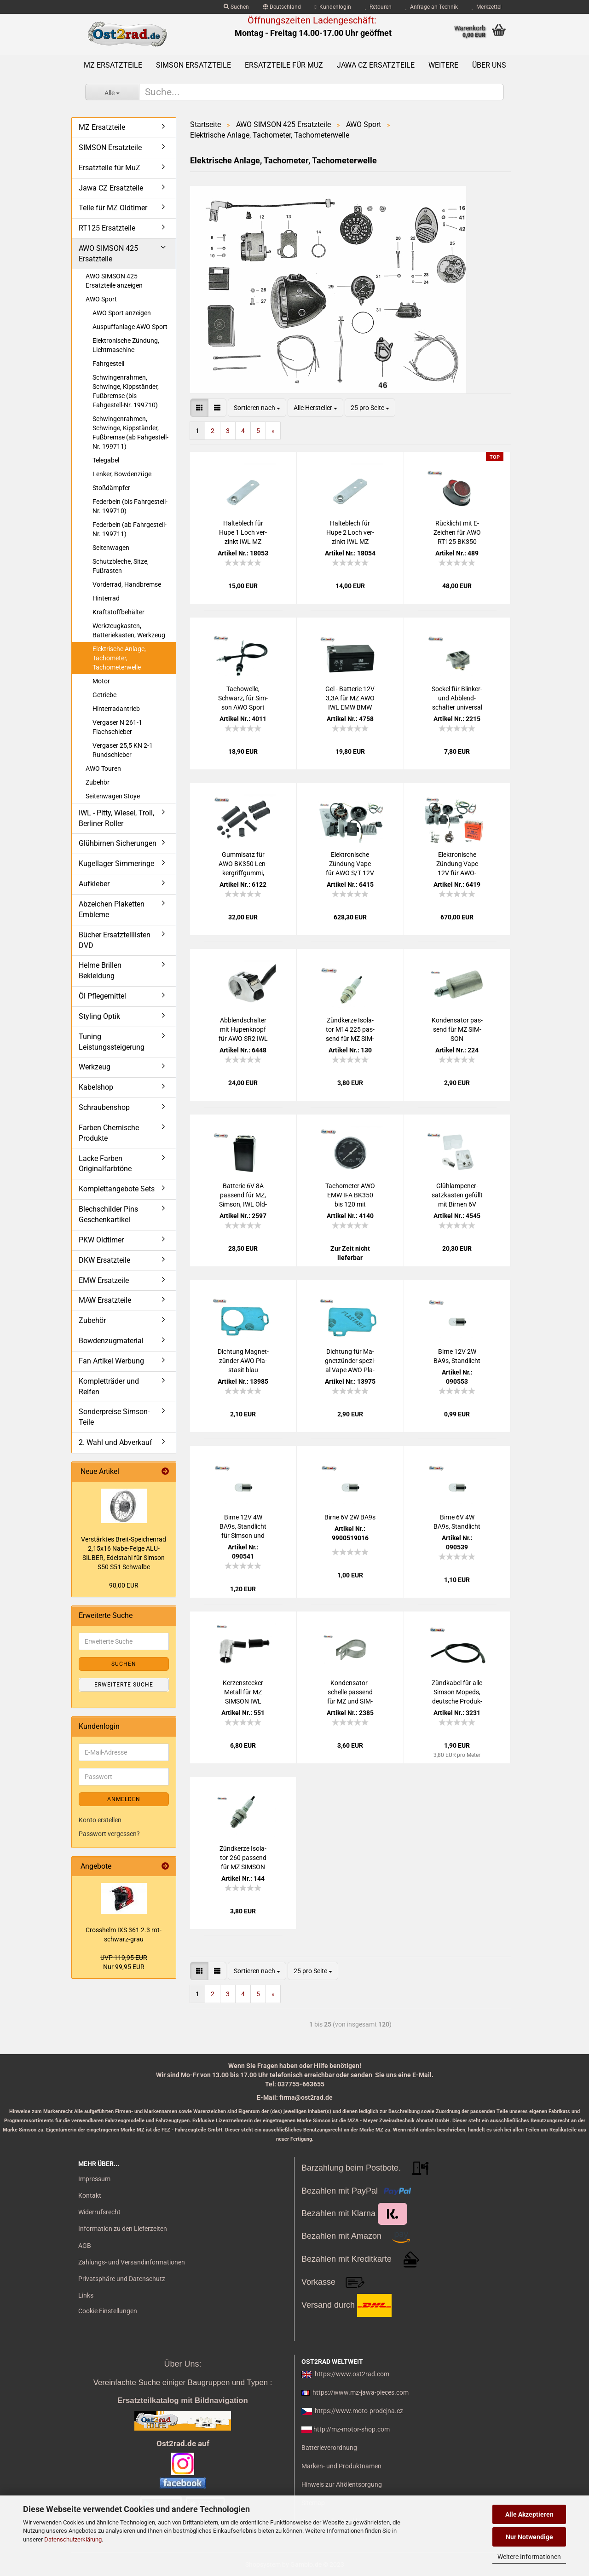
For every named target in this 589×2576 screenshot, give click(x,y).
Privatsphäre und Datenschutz (121, 2278)
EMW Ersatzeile (104, 1280)
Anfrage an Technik (431, 7)
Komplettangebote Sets (117, 1188)
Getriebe (104, 695)
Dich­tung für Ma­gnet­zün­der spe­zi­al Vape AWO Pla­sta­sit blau (350, 1361)
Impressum (94, 2179)
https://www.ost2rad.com (352, 2374)
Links (85, 2295)
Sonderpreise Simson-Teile (114, 1417)
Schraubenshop (104, 1107)
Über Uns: (182, 2363)
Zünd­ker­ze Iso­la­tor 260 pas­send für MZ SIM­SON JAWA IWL (242, 1858)
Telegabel (105, 460)
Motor (101, 681)
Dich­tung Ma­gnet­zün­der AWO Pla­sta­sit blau (243, 1361)
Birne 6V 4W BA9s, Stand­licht (456, 1521)
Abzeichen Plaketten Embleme (111, 909)
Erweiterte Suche (123, 1684)
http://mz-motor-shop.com (351, 2429)
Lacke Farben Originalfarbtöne (105, 1163)
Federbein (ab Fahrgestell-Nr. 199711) (129, 529)
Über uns (489, 65)
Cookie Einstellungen (107, 2311)
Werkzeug (94, 1067)
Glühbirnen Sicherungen (117, 843)
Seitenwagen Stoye (113, 796)
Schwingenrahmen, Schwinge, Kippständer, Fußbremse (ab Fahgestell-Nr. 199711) (130, 432)
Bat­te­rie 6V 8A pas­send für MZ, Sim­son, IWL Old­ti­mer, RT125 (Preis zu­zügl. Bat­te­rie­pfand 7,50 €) (243, 1195)
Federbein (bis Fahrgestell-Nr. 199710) (129, 506)
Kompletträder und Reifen (109, 1386)
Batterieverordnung (329, 2447)
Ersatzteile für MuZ (284, 65)
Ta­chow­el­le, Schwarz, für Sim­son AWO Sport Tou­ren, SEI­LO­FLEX (243, 698)
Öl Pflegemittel (102, 996)
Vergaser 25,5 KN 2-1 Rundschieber (122, 750)
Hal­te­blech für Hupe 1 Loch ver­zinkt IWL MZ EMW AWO (243, 533)
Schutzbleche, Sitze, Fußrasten (120, 566)
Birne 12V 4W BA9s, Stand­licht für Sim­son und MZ (242, 1526)
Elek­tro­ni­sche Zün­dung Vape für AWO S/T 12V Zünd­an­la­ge (350, 864)
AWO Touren (103, 768)
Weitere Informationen (529, 2556)
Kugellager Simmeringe (116, 863)
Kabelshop (96, 1087)
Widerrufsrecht (99, 2212)
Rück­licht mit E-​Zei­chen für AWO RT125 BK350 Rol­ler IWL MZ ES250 (457, 533)
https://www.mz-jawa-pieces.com (360, 2392)
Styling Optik (99, 1016)
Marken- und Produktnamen (341, 2466)
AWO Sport (101, 299)
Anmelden (123, 1799)
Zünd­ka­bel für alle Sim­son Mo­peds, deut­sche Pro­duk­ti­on (457, 1692)
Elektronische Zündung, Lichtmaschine (125, 345)
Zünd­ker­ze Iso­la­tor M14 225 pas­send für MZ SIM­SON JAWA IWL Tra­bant (350, 1030)
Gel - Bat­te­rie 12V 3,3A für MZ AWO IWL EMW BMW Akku (350, 698)
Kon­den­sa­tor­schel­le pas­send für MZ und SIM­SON (350, 1692)
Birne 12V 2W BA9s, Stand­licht (456, 1356)
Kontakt (89, 2195)
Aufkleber (94, 883)
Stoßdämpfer (111, 487)
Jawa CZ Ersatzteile (376, 65)
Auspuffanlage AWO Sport (129, 326)
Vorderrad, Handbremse (126, 584)
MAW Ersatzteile (105, 1300)
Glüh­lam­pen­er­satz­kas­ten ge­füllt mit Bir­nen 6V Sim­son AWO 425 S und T (457, 1195)
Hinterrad (106, 598)
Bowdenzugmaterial (111, 1340)
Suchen (236, 7)
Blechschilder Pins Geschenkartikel (108, 1214)
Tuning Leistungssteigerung (111, 1041)
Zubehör (98, 782)
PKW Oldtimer (101, 1240)
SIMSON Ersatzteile (193, 65)
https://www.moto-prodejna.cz (359, 2410)
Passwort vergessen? (109, 1833)
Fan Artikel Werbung (111, 1361)
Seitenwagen (110, 547)
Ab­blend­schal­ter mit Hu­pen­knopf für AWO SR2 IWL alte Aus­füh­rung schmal (243, 1030)
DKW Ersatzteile (104, 1260)
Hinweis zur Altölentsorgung (341, 2484)
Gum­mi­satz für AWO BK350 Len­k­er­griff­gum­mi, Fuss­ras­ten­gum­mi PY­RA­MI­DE (243, 864)
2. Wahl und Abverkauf (115, 1442)
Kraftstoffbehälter (118, 612)
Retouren (378, 7)
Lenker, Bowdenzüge (121, 474)
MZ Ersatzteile (113, 65)
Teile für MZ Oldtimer (113, 207)
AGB (84, 2245)
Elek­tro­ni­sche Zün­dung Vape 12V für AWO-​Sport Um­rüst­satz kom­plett (457, 864)
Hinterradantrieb (116, 708)
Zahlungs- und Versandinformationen (131, 2262)
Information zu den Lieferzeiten (122, 2228)
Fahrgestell (108, 363)
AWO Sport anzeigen (121, 313)
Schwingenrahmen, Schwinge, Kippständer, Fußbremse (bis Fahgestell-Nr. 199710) (125, 391)
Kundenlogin (333, 7)
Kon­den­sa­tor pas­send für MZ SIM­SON (457, 1029)
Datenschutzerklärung (73, 2539)
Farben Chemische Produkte (109, 1133)
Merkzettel (487, 7)
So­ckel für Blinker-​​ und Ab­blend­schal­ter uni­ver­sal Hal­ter (457, 698)
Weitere (443, 65)
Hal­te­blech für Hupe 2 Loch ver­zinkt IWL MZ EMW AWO (350, 533)
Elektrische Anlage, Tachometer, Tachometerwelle (119, 658)
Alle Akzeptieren (529, 2514)
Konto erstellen (100, 1820)
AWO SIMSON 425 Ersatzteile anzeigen (114, 280)
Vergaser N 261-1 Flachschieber (117, 727)
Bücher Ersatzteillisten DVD (114, 940)
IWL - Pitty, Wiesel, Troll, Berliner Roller (116, 818)
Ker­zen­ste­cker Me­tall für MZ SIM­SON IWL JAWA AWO (243, 1692)
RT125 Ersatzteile (107, 228)
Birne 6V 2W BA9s (349, 1517)
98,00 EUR (124, 1585)
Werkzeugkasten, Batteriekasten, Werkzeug (128, 630)
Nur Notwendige (529, 2537)
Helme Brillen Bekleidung (100, 970)
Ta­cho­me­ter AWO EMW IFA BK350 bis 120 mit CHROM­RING (350, 1195)
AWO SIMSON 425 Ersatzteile (108, 253)
